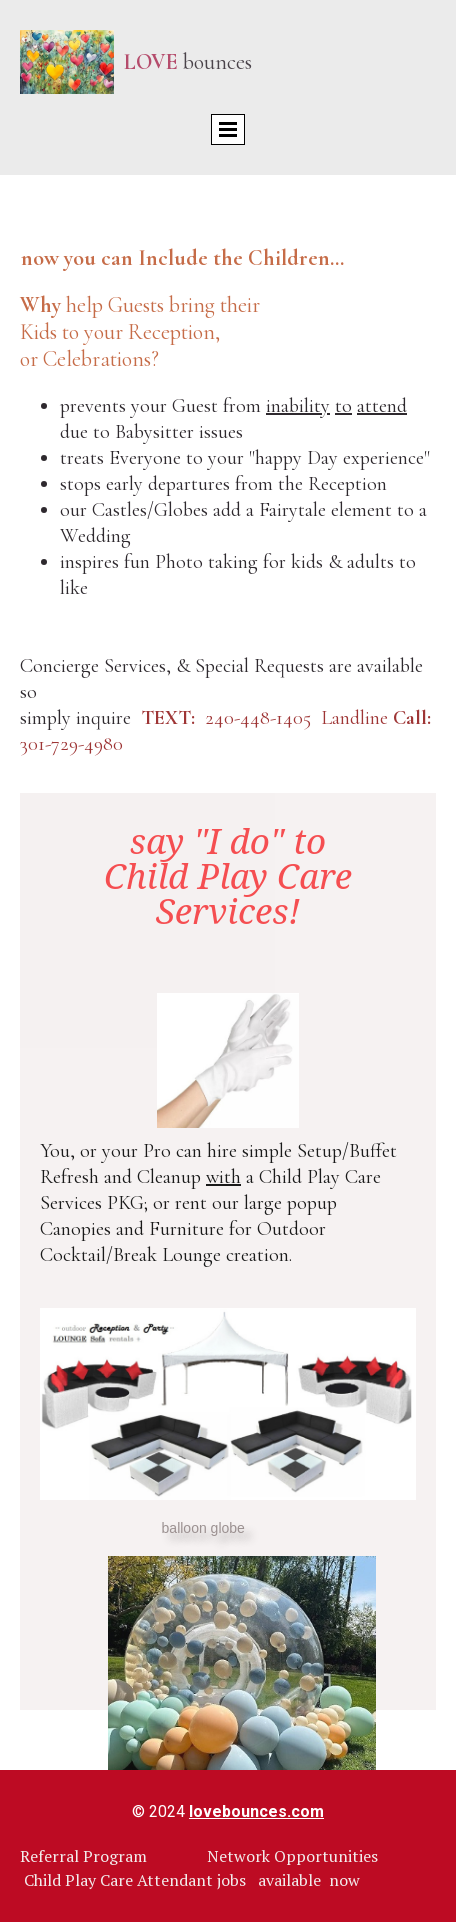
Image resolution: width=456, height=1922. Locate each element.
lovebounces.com (256, 1811)
